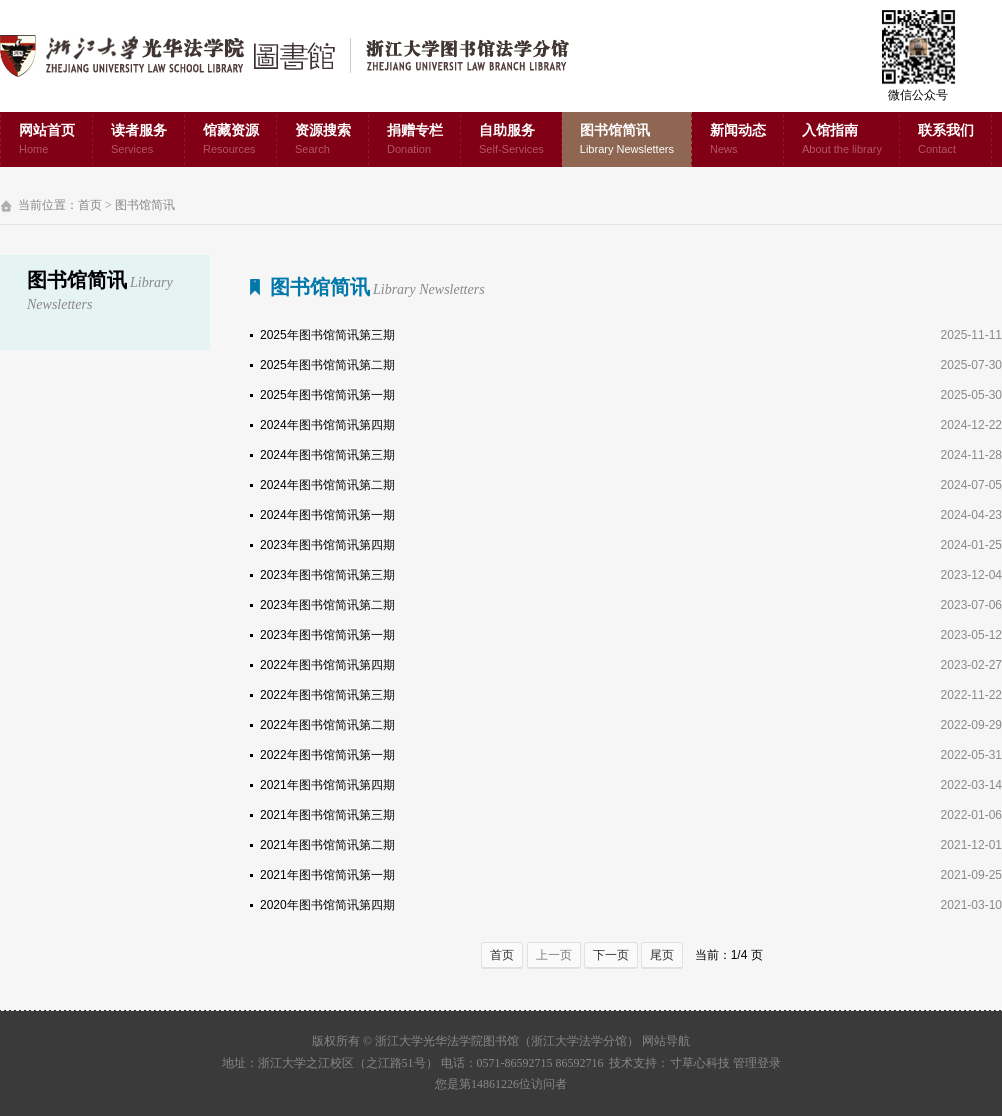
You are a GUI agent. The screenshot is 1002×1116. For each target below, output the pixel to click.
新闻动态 (738, 140)
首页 (90, 205)
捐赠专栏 (415, 140)
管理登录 (757, 1063)
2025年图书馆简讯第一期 (327, 395)
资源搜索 (323, 140)
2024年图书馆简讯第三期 (327, 455)
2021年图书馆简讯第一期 (327, 875)
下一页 (611, 955)
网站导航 (666, 1041)
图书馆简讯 (627, 140)
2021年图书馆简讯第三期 (327, 815)
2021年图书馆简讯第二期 (327, 845)
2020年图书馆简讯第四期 (327, 905)
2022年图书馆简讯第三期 (327, 695)
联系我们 (946, 140)
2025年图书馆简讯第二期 (327, 365)
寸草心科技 (700, 1063)
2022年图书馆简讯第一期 (327, 755)
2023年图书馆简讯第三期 (327, 575)
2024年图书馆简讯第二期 (327, 485)
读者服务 (139, 140)
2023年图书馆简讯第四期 (327, 545)
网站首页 (47, 140)
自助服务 (511, 140)
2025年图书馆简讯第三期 (327, 335)
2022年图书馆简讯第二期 (327, 725)
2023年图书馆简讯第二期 (327, 605)
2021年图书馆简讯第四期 (327, 785)
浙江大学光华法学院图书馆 (300, 56)
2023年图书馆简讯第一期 (327, 635)
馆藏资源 (231, 140)
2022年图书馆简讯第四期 (327, 665)
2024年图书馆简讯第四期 (327, 425)
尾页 (662, 955)
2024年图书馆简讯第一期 (327, 515)
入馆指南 (842, 140)
